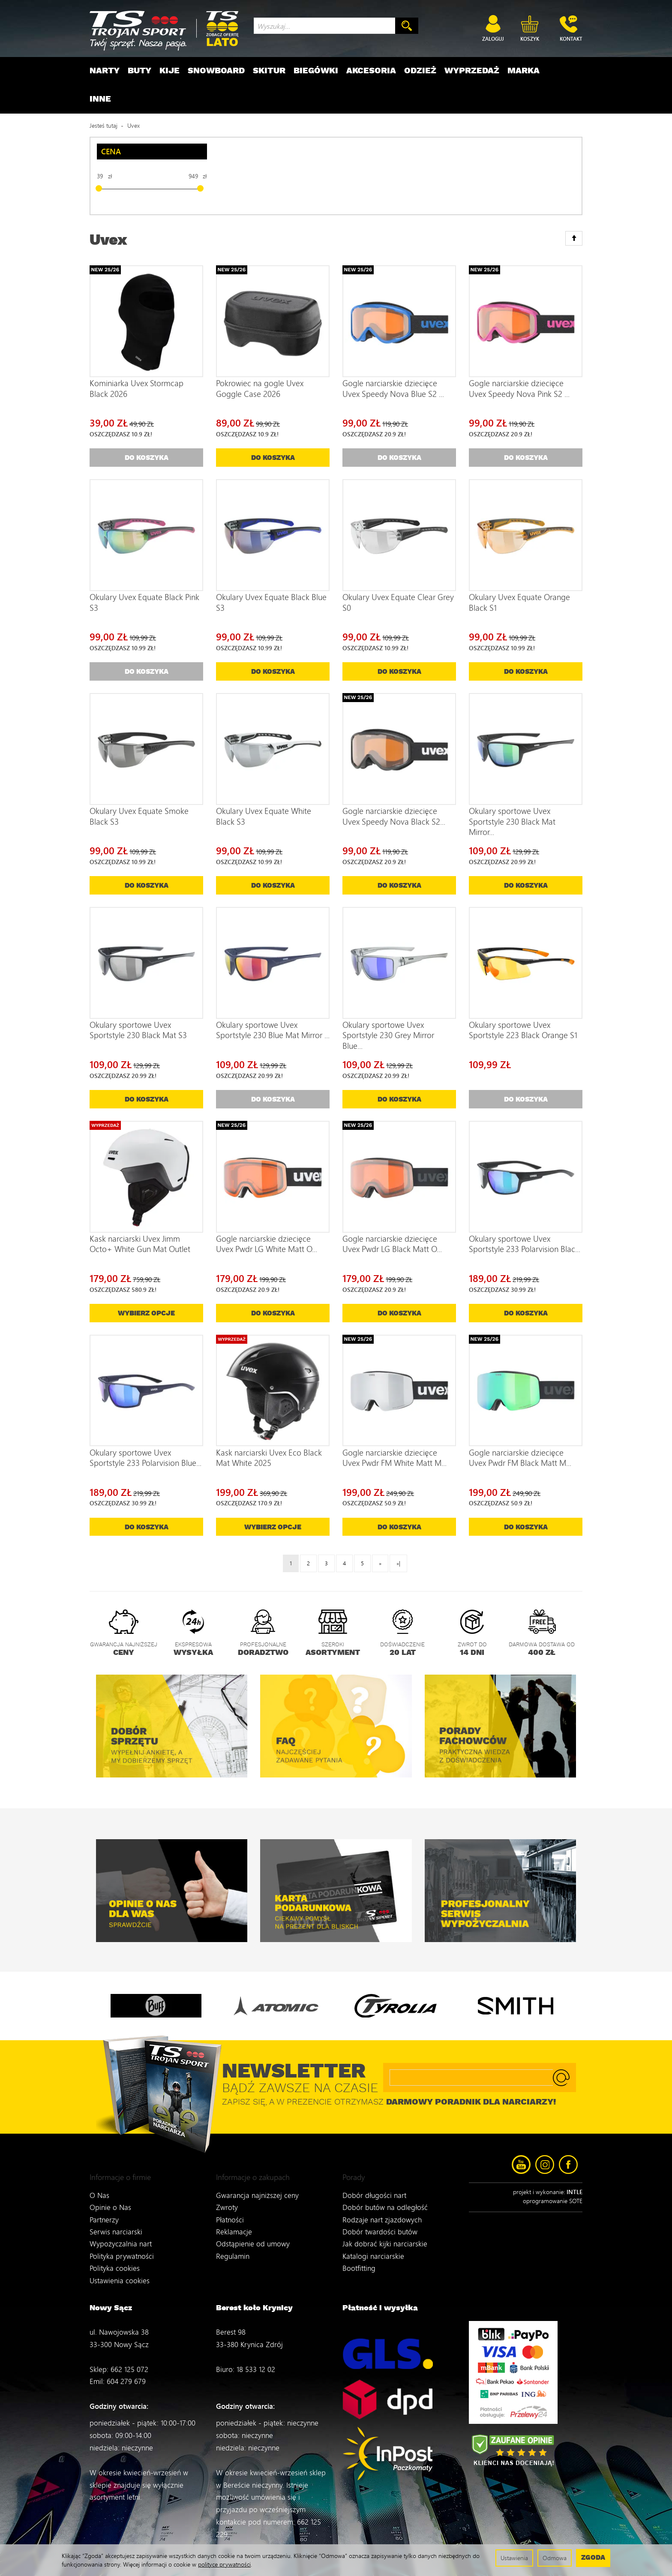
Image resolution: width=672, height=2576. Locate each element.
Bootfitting (358, 2259)
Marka (523, 71)
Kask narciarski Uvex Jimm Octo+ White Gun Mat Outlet (140, 1244)
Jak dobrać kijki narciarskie (384, 2235)
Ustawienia (514, 2557)
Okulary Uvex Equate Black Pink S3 (144, 602)
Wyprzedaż (471, 71)
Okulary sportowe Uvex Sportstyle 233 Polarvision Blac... (524, 1244)
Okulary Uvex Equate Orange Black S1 (519, 602)
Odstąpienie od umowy (253, 2235)
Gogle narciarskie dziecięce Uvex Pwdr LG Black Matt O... (392, 1244)
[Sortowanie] (573, 238)
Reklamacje (234, 2223)
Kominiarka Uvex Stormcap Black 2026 (136, 388)
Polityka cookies (115, 2259)
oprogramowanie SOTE (552, 2200)
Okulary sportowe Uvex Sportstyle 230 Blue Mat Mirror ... (273, 1030)
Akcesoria (371, 71)
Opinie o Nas (110, 2198)
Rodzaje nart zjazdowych (382, 2210)
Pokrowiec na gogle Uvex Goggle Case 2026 (259, 388)
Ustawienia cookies (120, 2271)
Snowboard (216, 71)
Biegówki (316, 71)
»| (398, 1563)
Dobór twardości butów (379, 2223)
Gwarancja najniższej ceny (257, 2186)
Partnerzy (104, 2210)
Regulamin (232, 2247)
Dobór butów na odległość (385, 2198)
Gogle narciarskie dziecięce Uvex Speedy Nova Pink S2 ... (519, 388)
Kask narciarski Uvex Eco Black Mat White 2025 (269, 1458)
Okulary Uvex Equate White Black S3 (263, 816)
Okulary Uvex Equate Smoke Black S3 (139, 816)
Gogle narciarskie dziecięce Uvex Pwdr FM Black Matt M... (520, 1458)
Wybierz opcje (146, 1313)
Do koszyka (273, 457)
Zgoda (593, 2557)
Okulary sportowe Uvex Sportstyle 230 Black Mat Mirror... (512, 821)
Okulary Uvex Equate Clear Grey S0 (398, 602)
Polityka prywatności (122, 2247)
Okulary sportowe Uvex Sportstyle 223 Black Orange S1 (523, 1030)
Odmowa (555, 2557)
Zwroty (227, 2198)
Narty (105, 71)
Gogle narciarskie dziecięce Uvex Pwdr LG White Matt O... (266, 1244)
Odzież (420, 71)
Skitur (269, 71)
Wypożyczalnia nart (121, 2235)
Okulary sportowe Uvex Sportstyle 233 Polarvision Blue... (145, 1458)
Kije (169, 71)
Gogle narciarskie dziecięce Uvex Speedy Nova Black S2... (393, 816)
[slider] (99, 188)
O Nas (99, 2186)
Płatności (230, 2210)
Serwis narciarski (116, 2223)
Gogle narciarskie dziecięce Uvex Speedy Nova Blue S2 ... (393, 388)
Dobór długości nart (374, 2186)
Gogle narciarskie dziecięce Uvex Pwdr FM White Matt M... (394, 1458)
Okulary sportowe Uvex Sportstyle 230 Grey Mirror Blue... (388, 1035)
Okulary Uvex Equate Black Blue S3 (271, 602)
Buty (139, 71)
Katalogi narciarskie (373, 2247)
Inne (100, 99)
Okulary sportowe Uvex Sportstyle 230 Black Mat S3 (138, 1030)
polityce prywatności (224, 2564)
